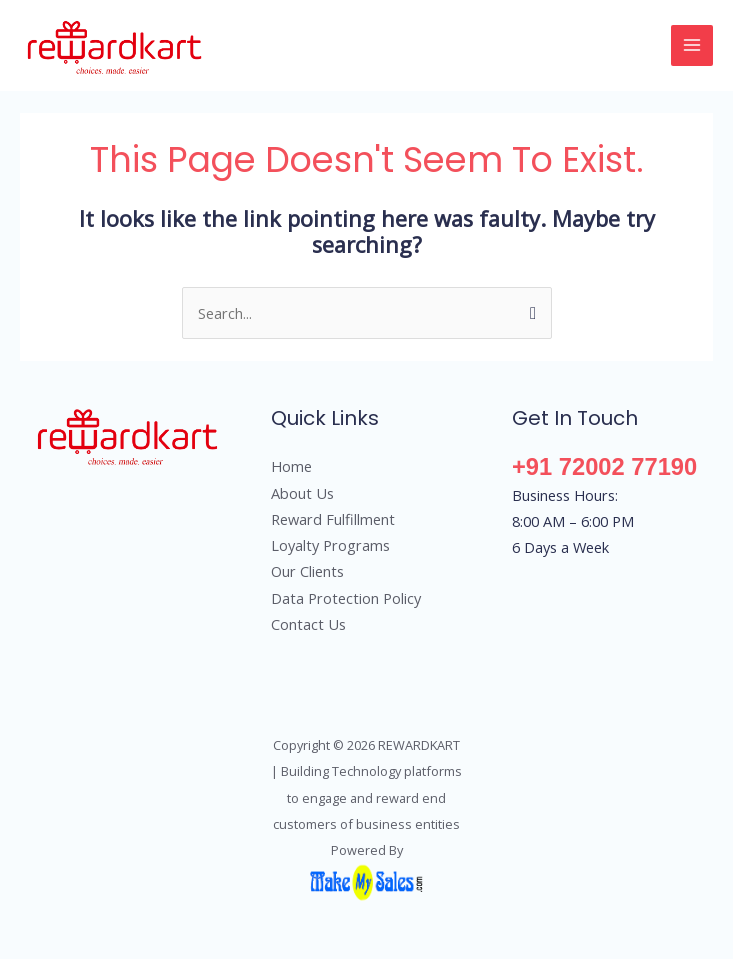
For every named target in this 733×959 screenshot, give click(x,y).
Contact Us (308, 624)
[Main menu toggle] (692, 46)
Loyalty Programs (330, 545)
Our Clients (307, 571)
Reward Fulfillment (333, 519)
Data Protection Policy (346, 598)
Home (291, 466)
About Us (302, 493)
